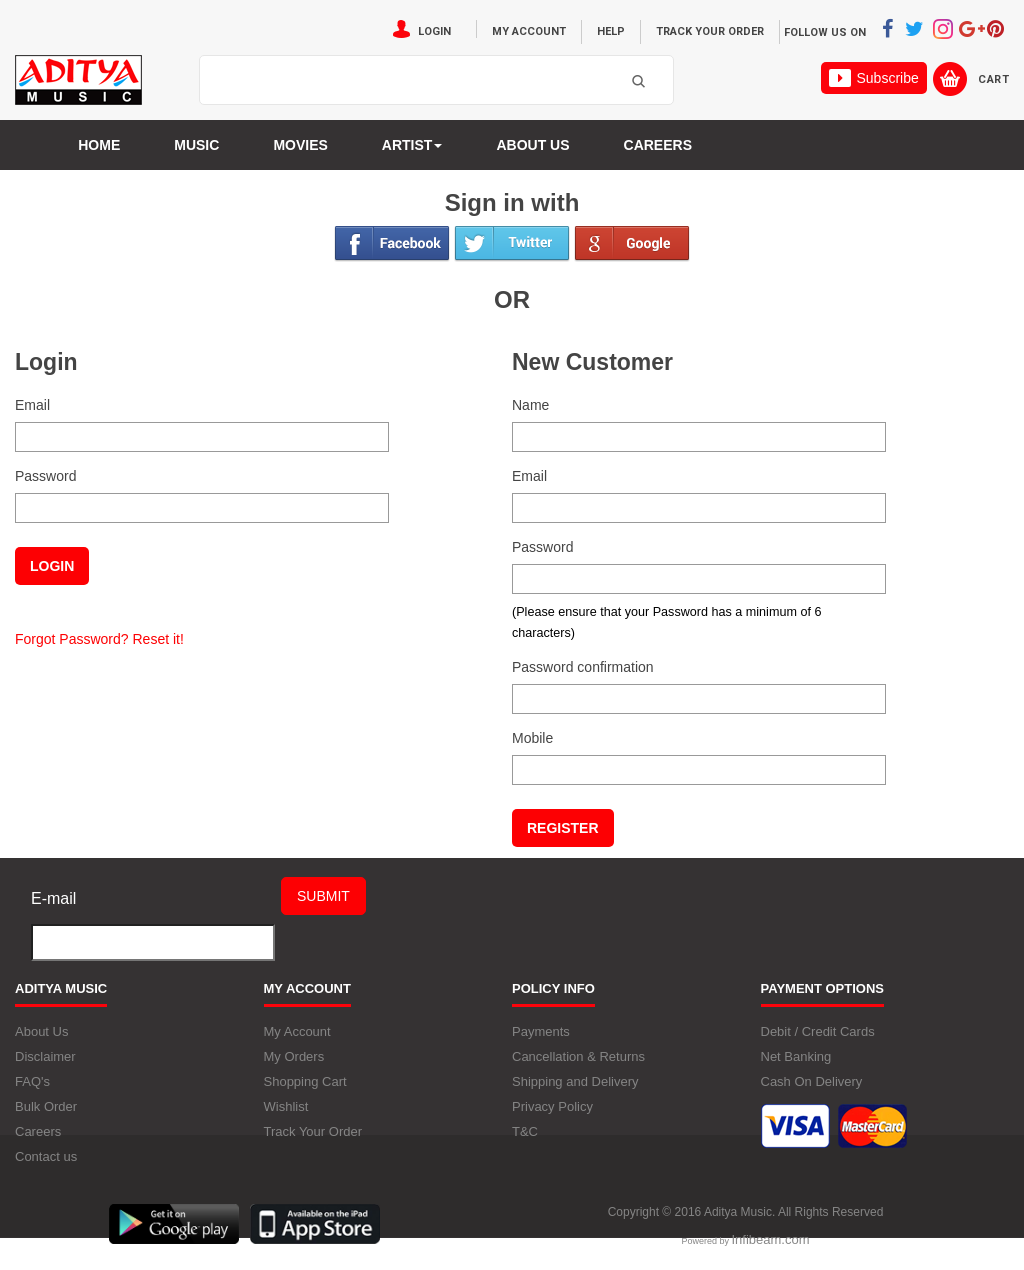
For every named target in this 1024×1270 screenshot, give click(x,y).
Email (32, 405)
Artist (412, 145)
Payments (541, 1031)
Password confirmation (583, 667)
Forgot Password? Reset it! (99, 639)
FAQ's (32, 1081)
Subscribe (873, 78)
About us (532, 145)
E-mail (53, 898)
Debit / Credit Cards (818, 1031)
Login (434, 31)
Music (196, 145)
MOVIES (300, 145)
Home (99, 145)
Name (530, 405)
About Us (41, 1031)
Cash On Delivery (812, 1081)
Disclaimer (45, 1056)
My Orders (294, 1056)
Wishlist (286, 1106)
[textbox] (411, 81)
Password (45, 476)
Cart (993, 79)
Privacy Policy (552, 1106)
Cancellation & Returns (578, 1056)
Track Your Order (710, 31)
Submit (323, 896)
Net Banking (796, 1056)
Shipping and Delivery (575, 1081)
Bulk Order (46, 1106)
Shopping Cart (305, 1081)
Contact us (46, 1156)
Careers (658, 145)
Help (611, 31)
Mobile (532, 738)
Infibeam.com (770, 1239)
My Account (529, 31)
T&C (525, 1131)
